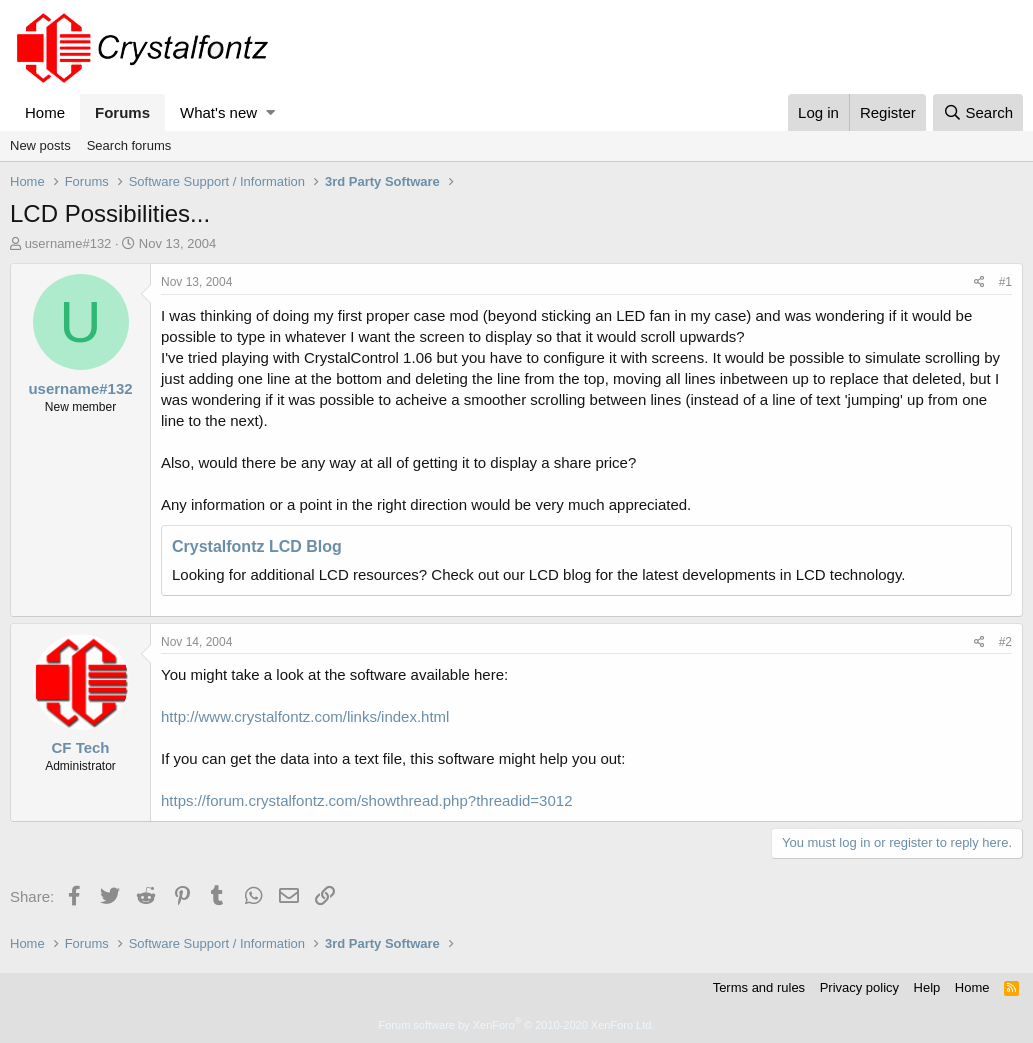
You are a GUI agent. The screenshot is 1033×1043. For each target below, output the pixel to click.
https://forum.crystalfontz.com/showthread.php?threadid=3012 (366, 800)
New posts (40, 145)
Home (45, 112)
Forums (122, 112)
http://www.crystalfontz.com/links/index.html (305, 716)
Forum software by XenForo (517, 1025)
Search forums (129, 145)
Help (927, 987)
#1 (1005, 282)
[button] (270, 112)
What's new (218, 112)
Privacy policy (859, 987)
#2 (1005, 642)
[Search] (978, 112)
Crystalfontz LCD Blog (257, 546)
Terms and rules (759, 987)
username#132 (68, 243)
